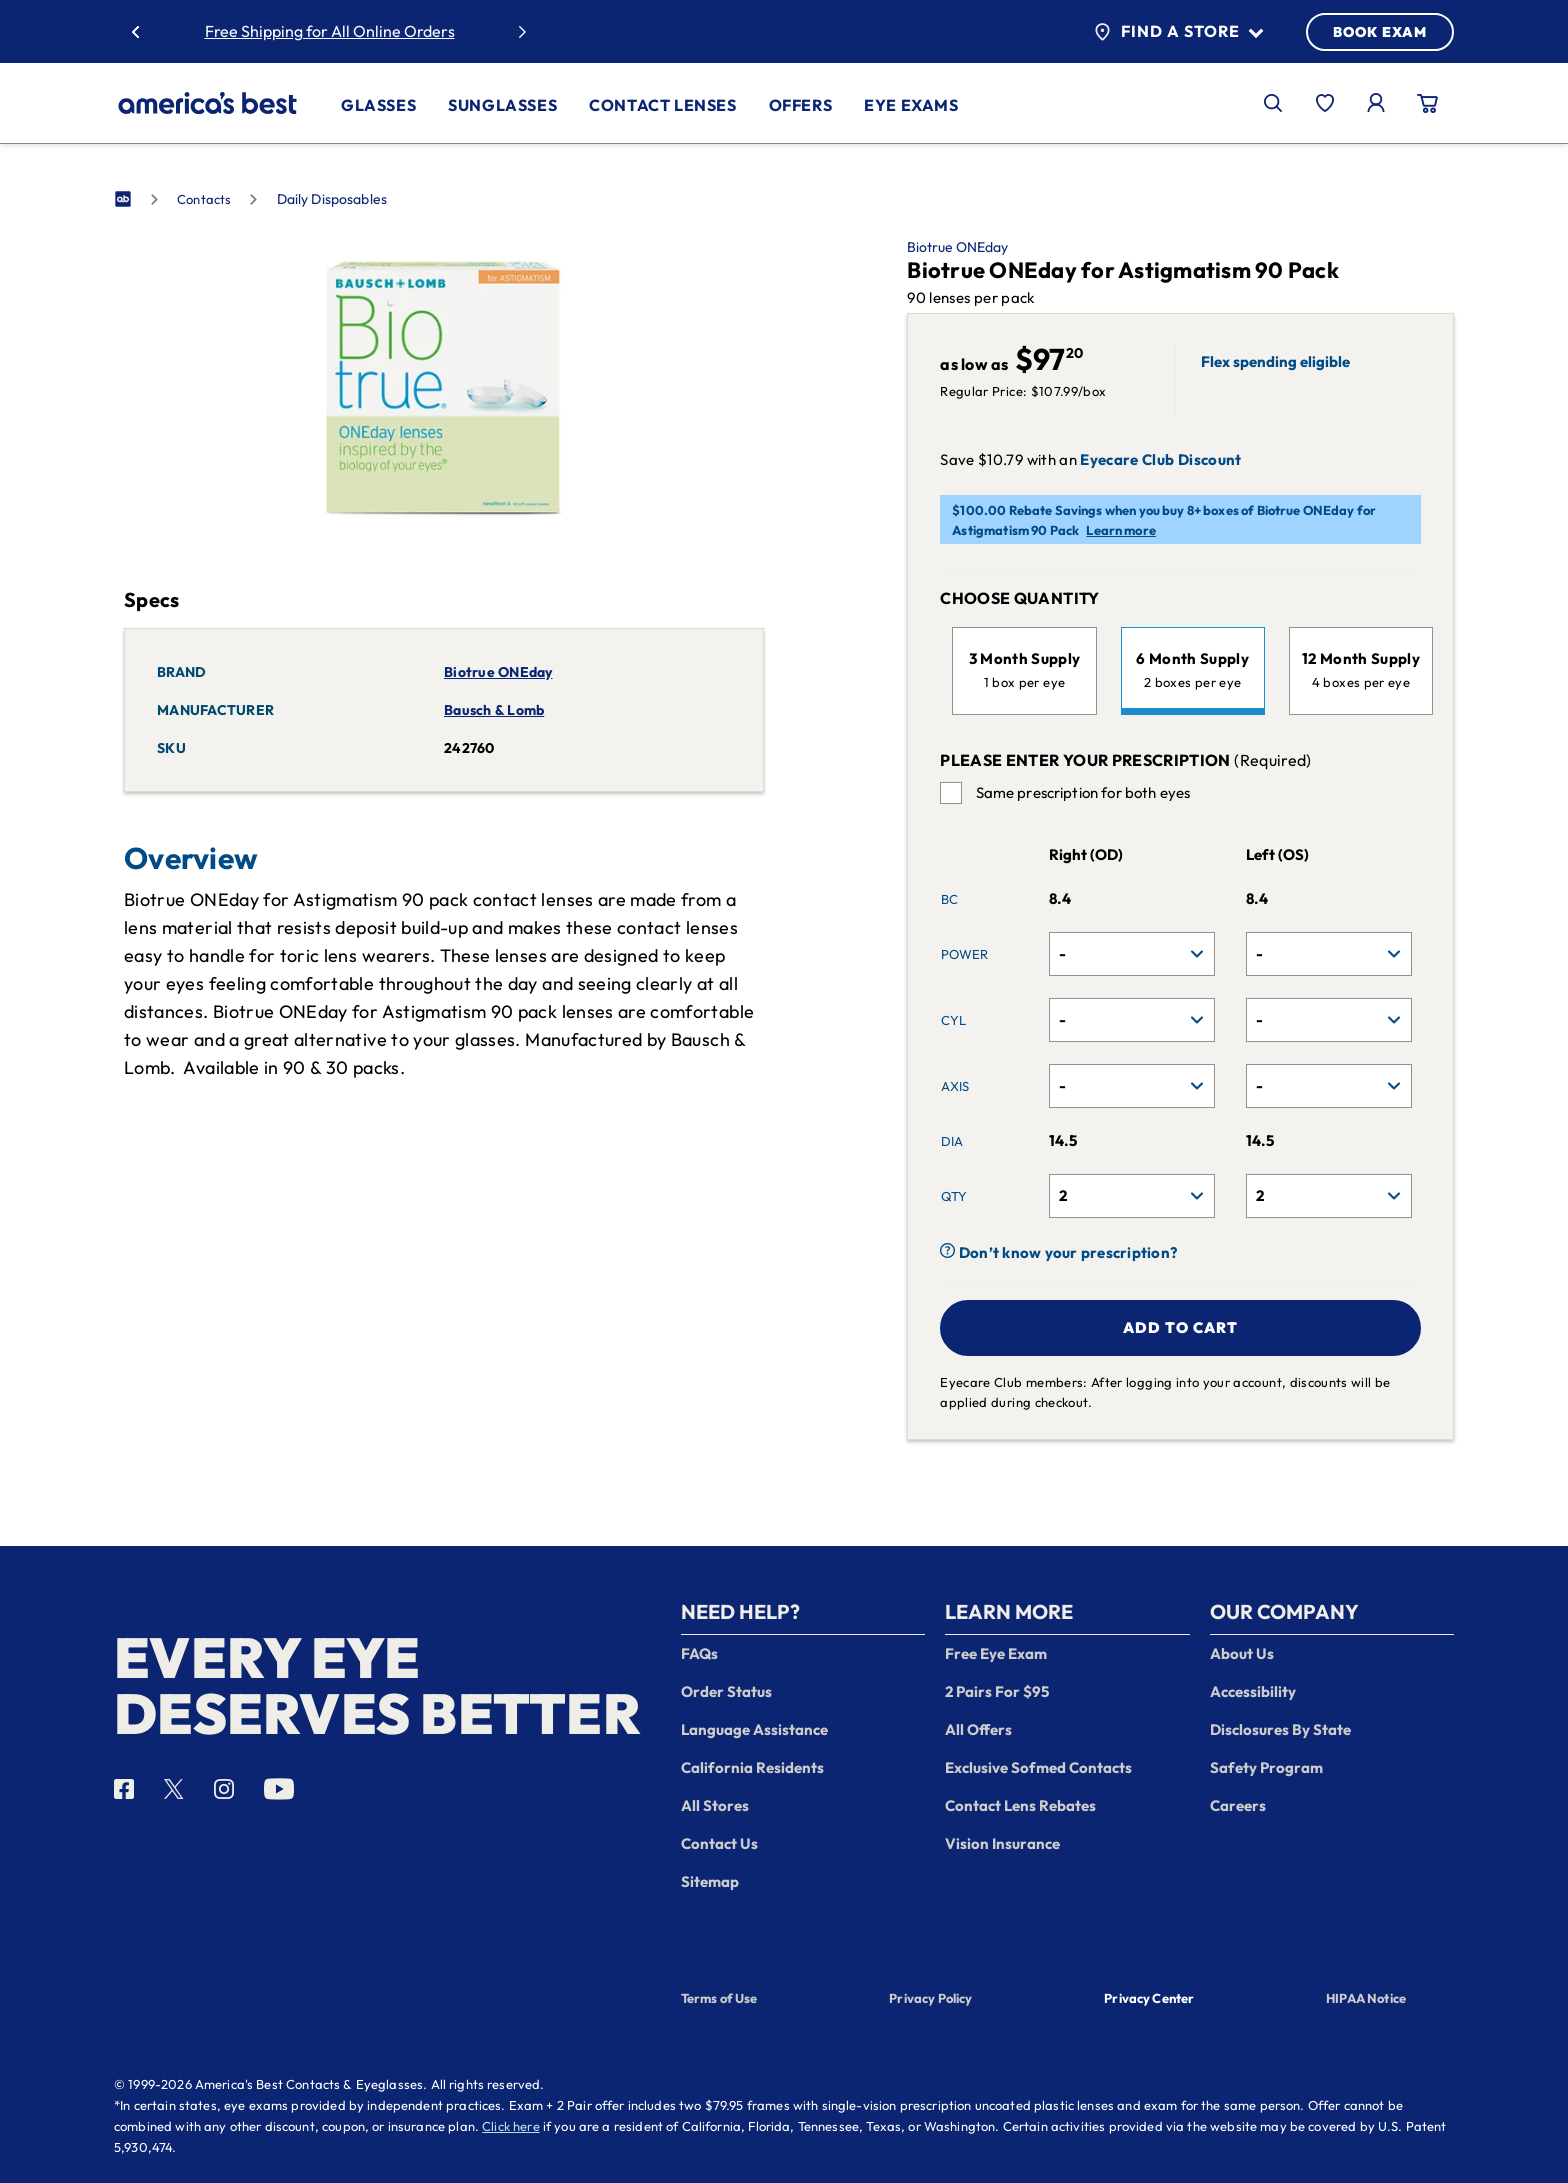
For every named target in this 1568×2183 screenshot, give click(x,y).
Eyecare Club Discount (1160, 460)
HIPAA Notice (1366, 1998)
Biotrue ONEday (957, 247)
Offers (801, 105)
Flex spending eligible (1275, 361)
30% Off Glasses (390, 31)
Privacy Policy (930, 1998)
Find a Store (1178, 32)
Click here (511, 2126)
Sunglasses (502, 105)
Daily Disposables (332, 199)
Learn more (1121, 530)
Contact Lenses (662, 105)
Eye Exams (911, 105)
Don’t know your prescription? (1058, 1252)
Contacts (204, 199)
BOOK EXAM (1380, 32)
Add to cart (1180, 1327)
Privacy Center (1149, 2000)
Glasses (378, 105)
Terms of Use (719, 1998)
